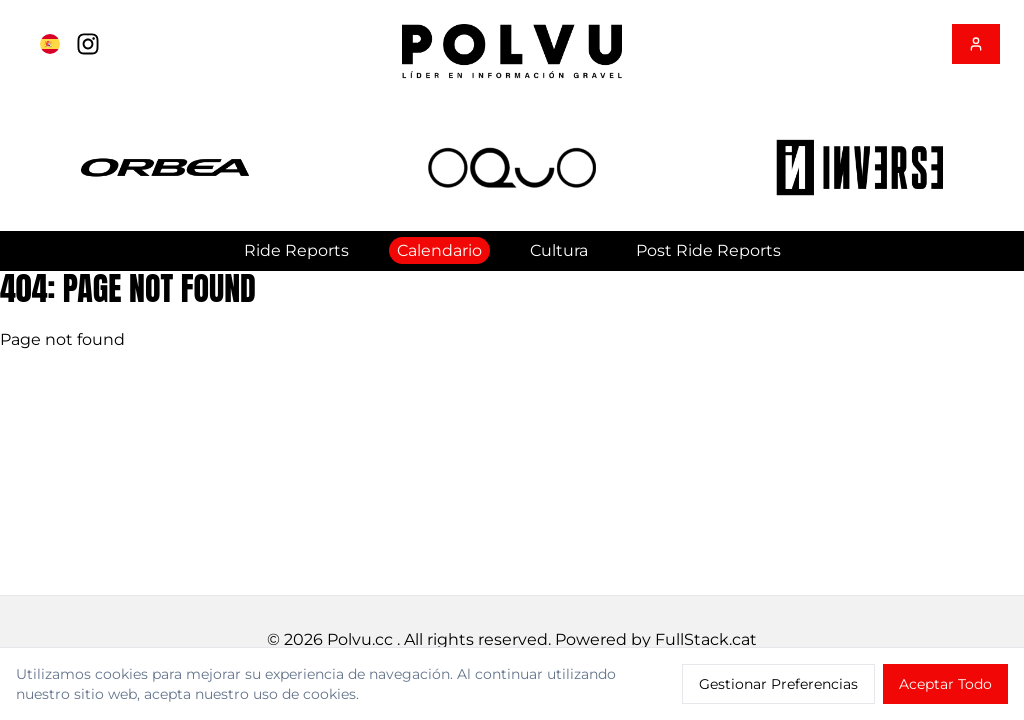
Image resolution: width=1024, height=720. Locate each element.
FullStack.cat (706, 639)
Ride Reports (296, 250)
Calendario (439, 250)
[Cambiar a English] (50, 44)
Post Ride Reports (708, 250)
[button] (165, 167)
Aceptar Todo (945, 684)
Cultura (559, 250)
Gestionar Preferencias (778, 684)
